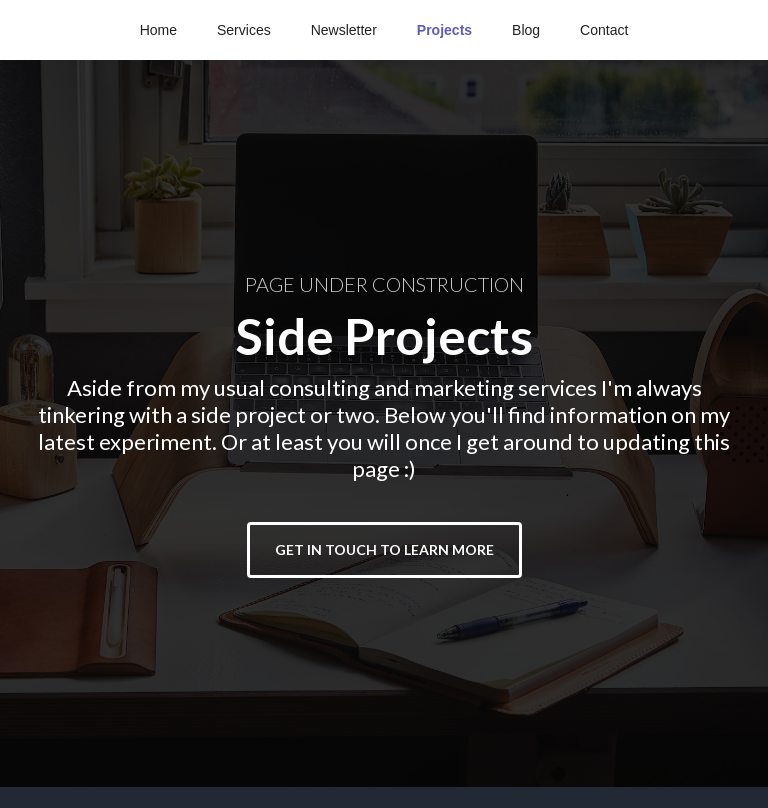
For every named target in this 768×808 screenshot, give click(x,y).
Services (244, 30)
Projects (444, 30)
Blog (526, 30)
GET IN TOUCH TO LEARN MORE (384, 549)
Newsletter (344, 30)
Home (158, 30)
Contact (604, 30)
